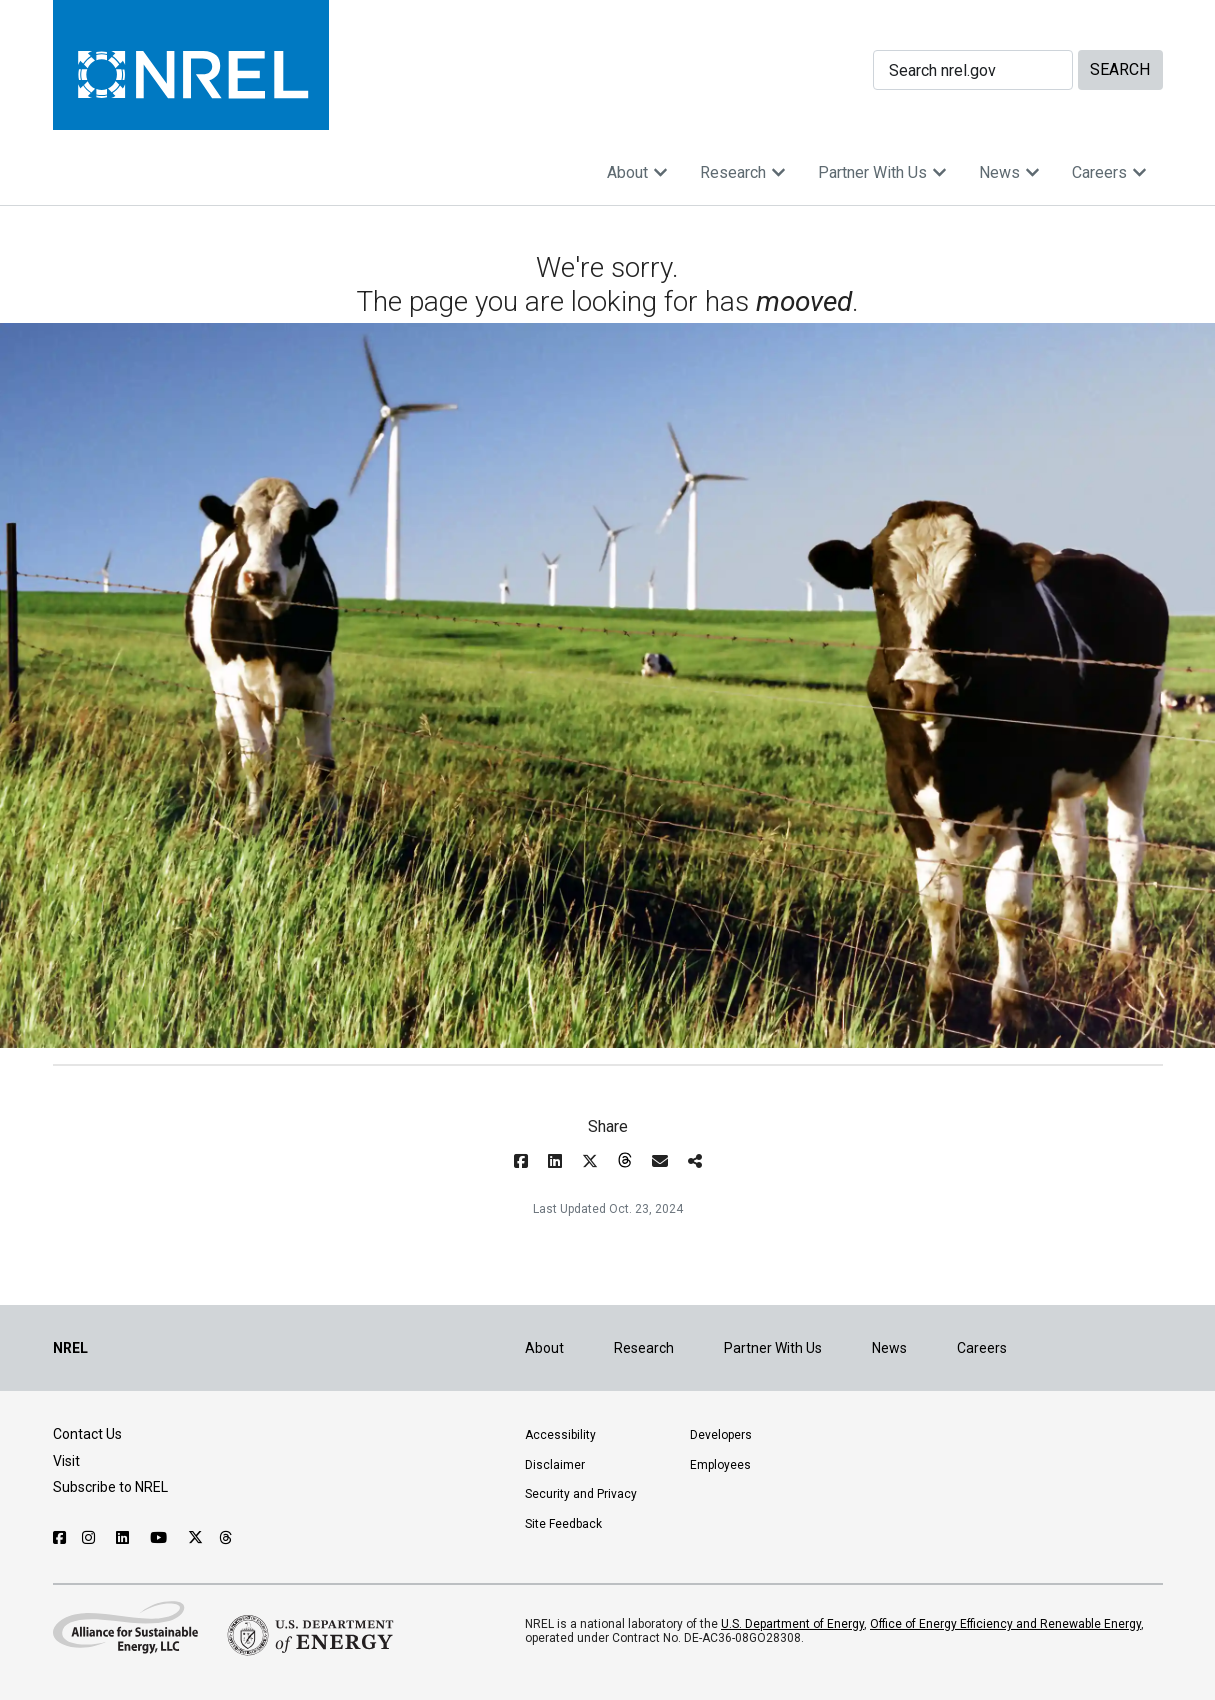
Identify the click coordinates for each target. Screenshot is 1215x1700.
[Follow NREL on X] (195, 1538)
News (1009, 172)
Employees (720, 1465)
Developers (721, 1435)
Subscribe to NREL (110, 1487)
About (637, 172)
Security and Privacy (581, 1494)
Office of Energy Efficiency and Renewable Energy (1005, 1624)
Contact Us (87, 1434)
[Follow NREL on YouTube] (161, 1538)
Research (743, 172)
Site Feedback (563, 1524)
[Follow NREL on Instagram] (91, 1538)
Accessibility (560, 1435)
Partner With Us (882, 172)
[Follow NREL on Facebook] (59, 1538)
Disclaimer (555, 1465)
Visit (66, 1461)
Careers (1109, 172)
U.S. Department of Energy (792, 1624)
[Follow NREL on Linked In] (125, 1538)
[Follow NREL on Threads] (226, 1538)
